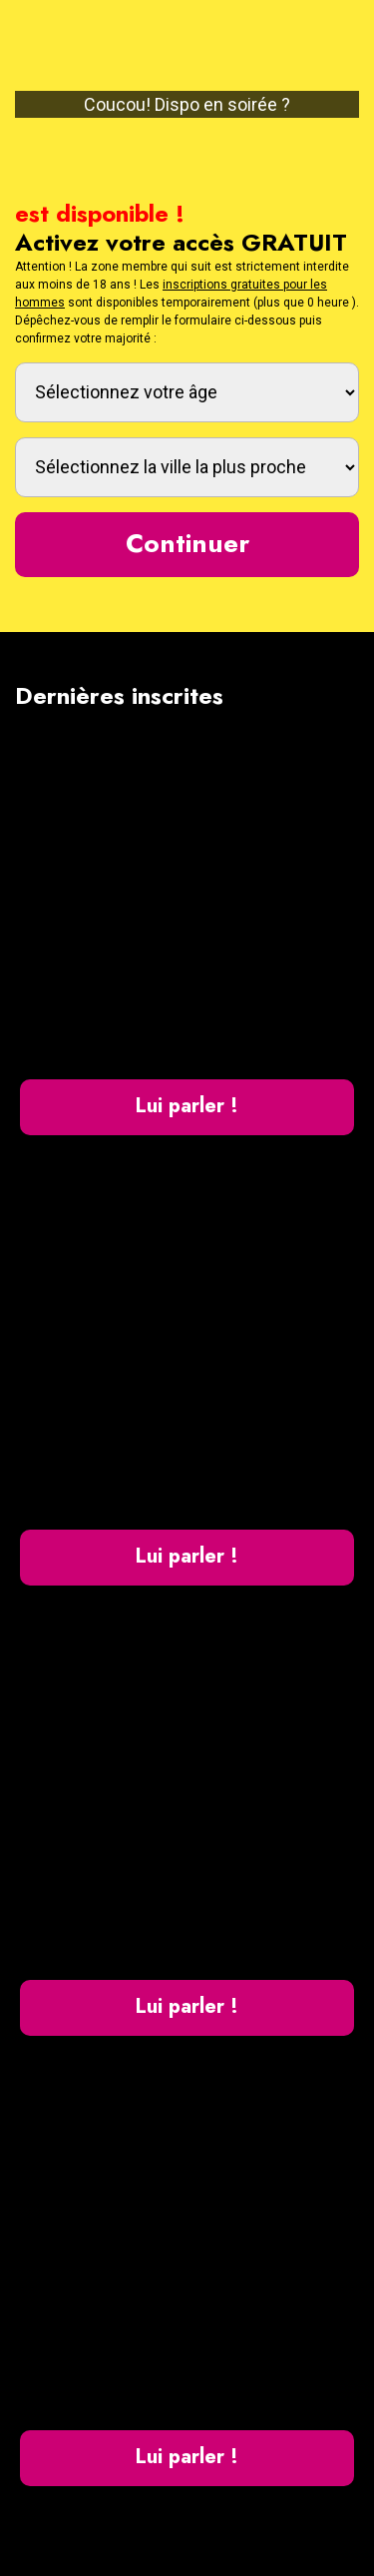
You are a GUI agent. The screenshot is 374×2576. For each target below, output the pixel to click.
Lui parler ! (187, 1105)
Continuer (187, 543)
